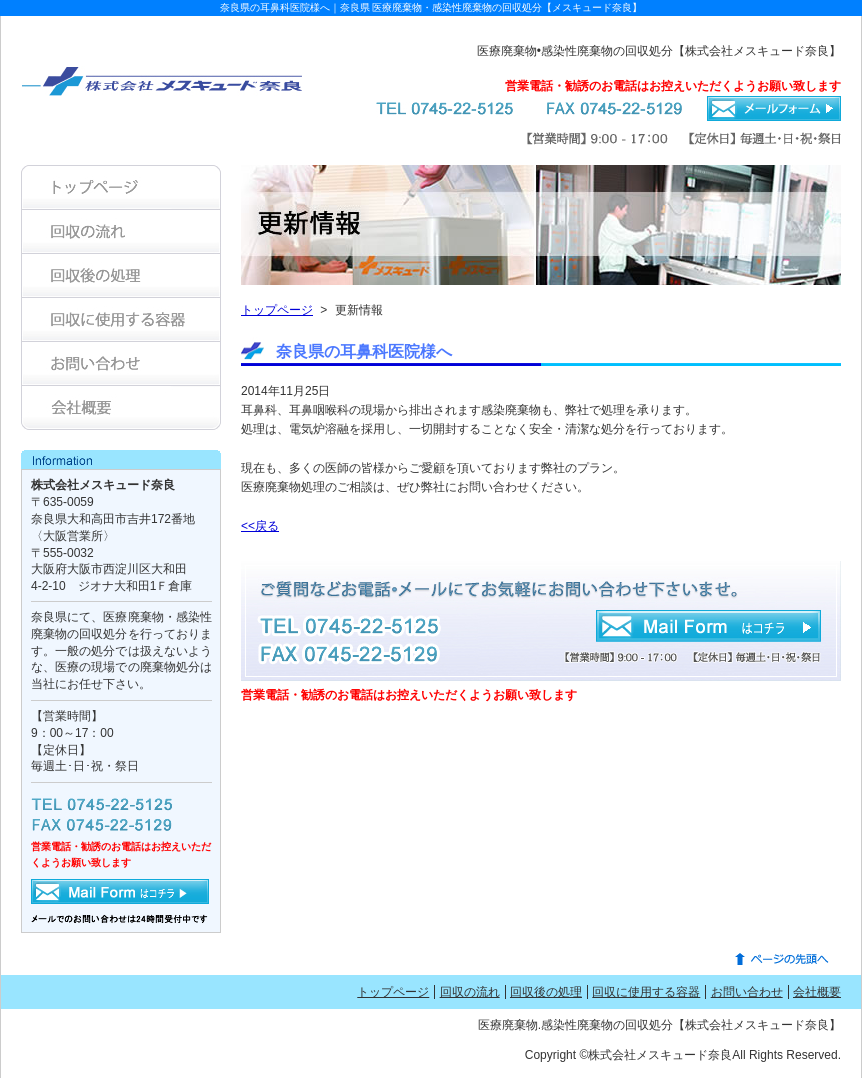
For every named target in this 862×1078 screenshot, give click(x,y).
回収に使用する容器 (646, 992)
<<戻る (260, 526)
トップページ (277, 310)
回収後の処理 (546, 992)
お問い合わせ (747, 992)
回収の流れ (470, 992)
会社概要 (817, 992)
